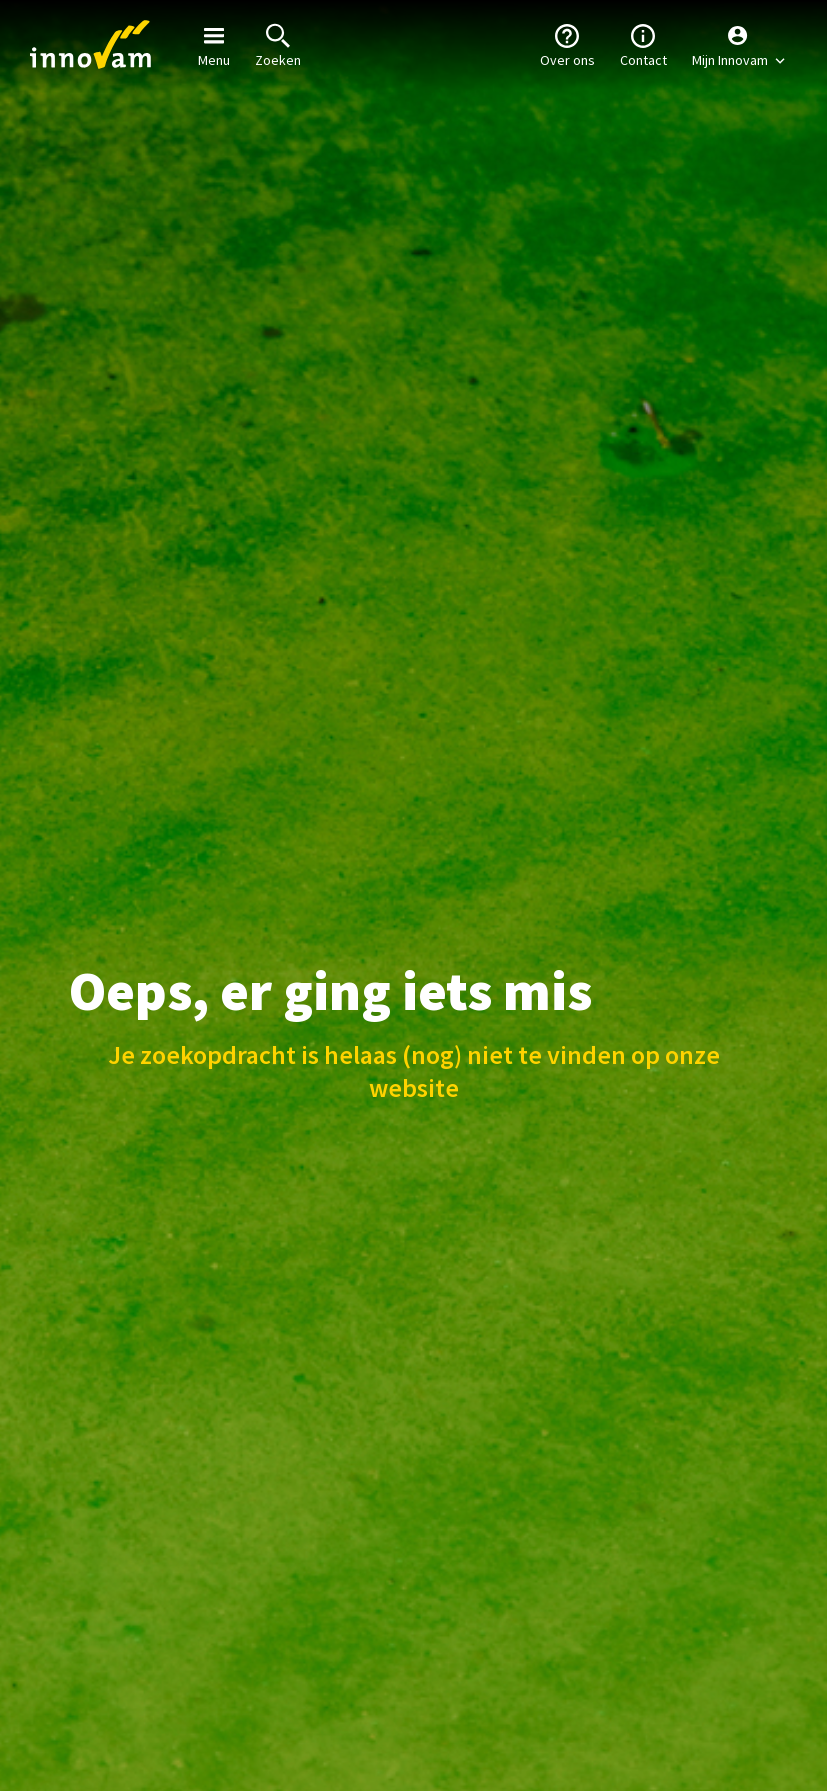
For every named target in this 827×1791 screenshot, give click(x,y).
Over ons (567, 44)
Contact (643, 44)
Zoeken (278, 44)
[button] (738, 45)
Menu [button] (214, 44)
